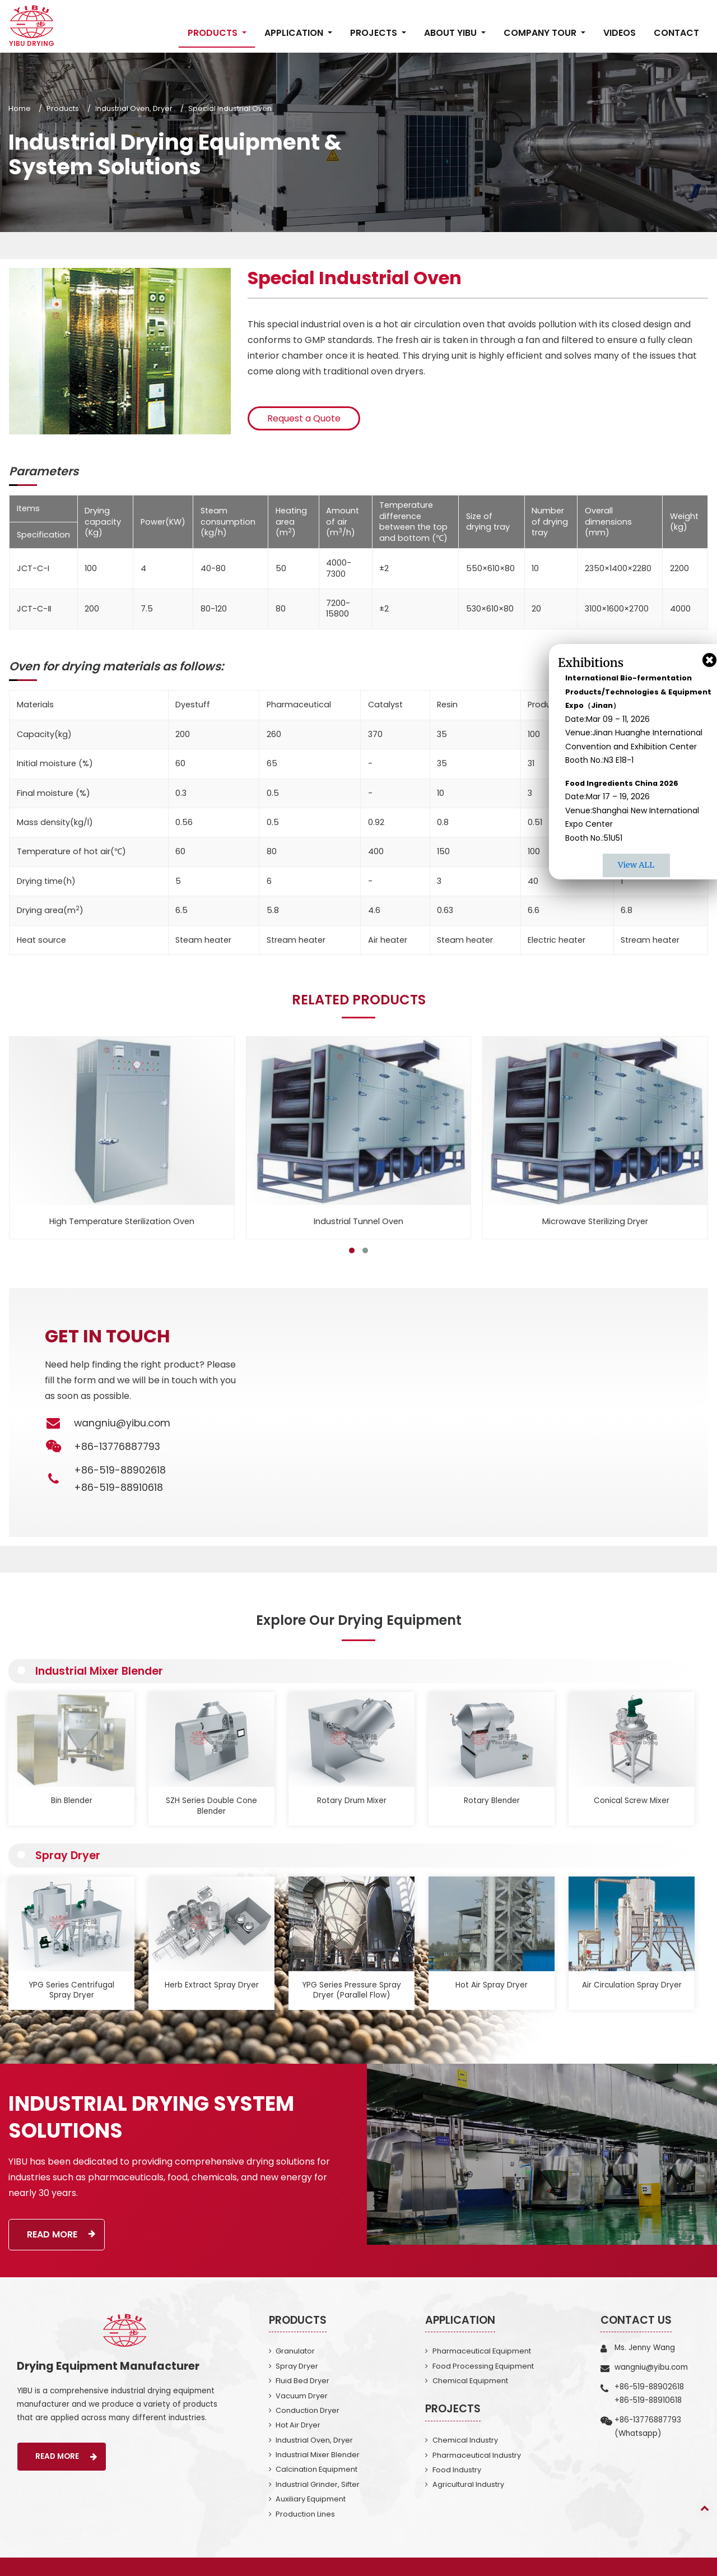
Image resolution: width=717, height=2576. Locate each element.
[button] (351, 1250)
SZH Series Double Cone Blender (211, 1805)
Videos (619, 32)
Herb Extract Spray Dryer (212, 1985)
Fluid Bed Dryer (302, 2380)
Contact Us (636, 2320)
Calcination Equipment (316, 2469)
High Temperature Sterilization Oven (121, 1221)
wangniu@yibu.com (122, 1423)
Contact (676, 32)
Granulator (295, 2351)
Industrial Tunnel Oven (358, 1221)
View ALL (636, 865)
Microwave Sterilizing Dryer (595, 1221)
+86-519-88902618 (120, 1470)
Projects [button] (374, 32)
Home (19, 108)
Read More (61, 2234)
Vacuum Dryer (302, 2396)
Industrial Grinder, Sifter (318, 2484)
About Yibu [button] (451, 32)
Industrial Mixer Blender (99, 1671)
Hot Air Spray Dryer (491, 1985)
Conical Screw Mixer (631, 1800)
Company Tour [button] (541, 32)
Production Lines (305, 2514)
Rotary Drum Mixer (352, 1800)
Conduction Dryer (307, 2410)
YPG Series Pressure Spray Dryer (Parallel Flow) (351, 1990)
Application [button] (294, 32)
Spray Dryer (67, 1855)
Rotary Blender (492, 1800)
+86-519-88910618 (118, 1487)
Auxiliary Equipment (311, 2499)
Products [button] (214, 32)
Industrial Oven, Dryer (134, 108)
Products (62, 108)
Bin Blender (71, 1800)
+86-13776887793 (647, 2420)
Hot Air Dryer (298, 2425)
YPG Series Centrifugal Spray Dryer (71, 1990)
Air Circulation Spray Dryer (632, 1985)
